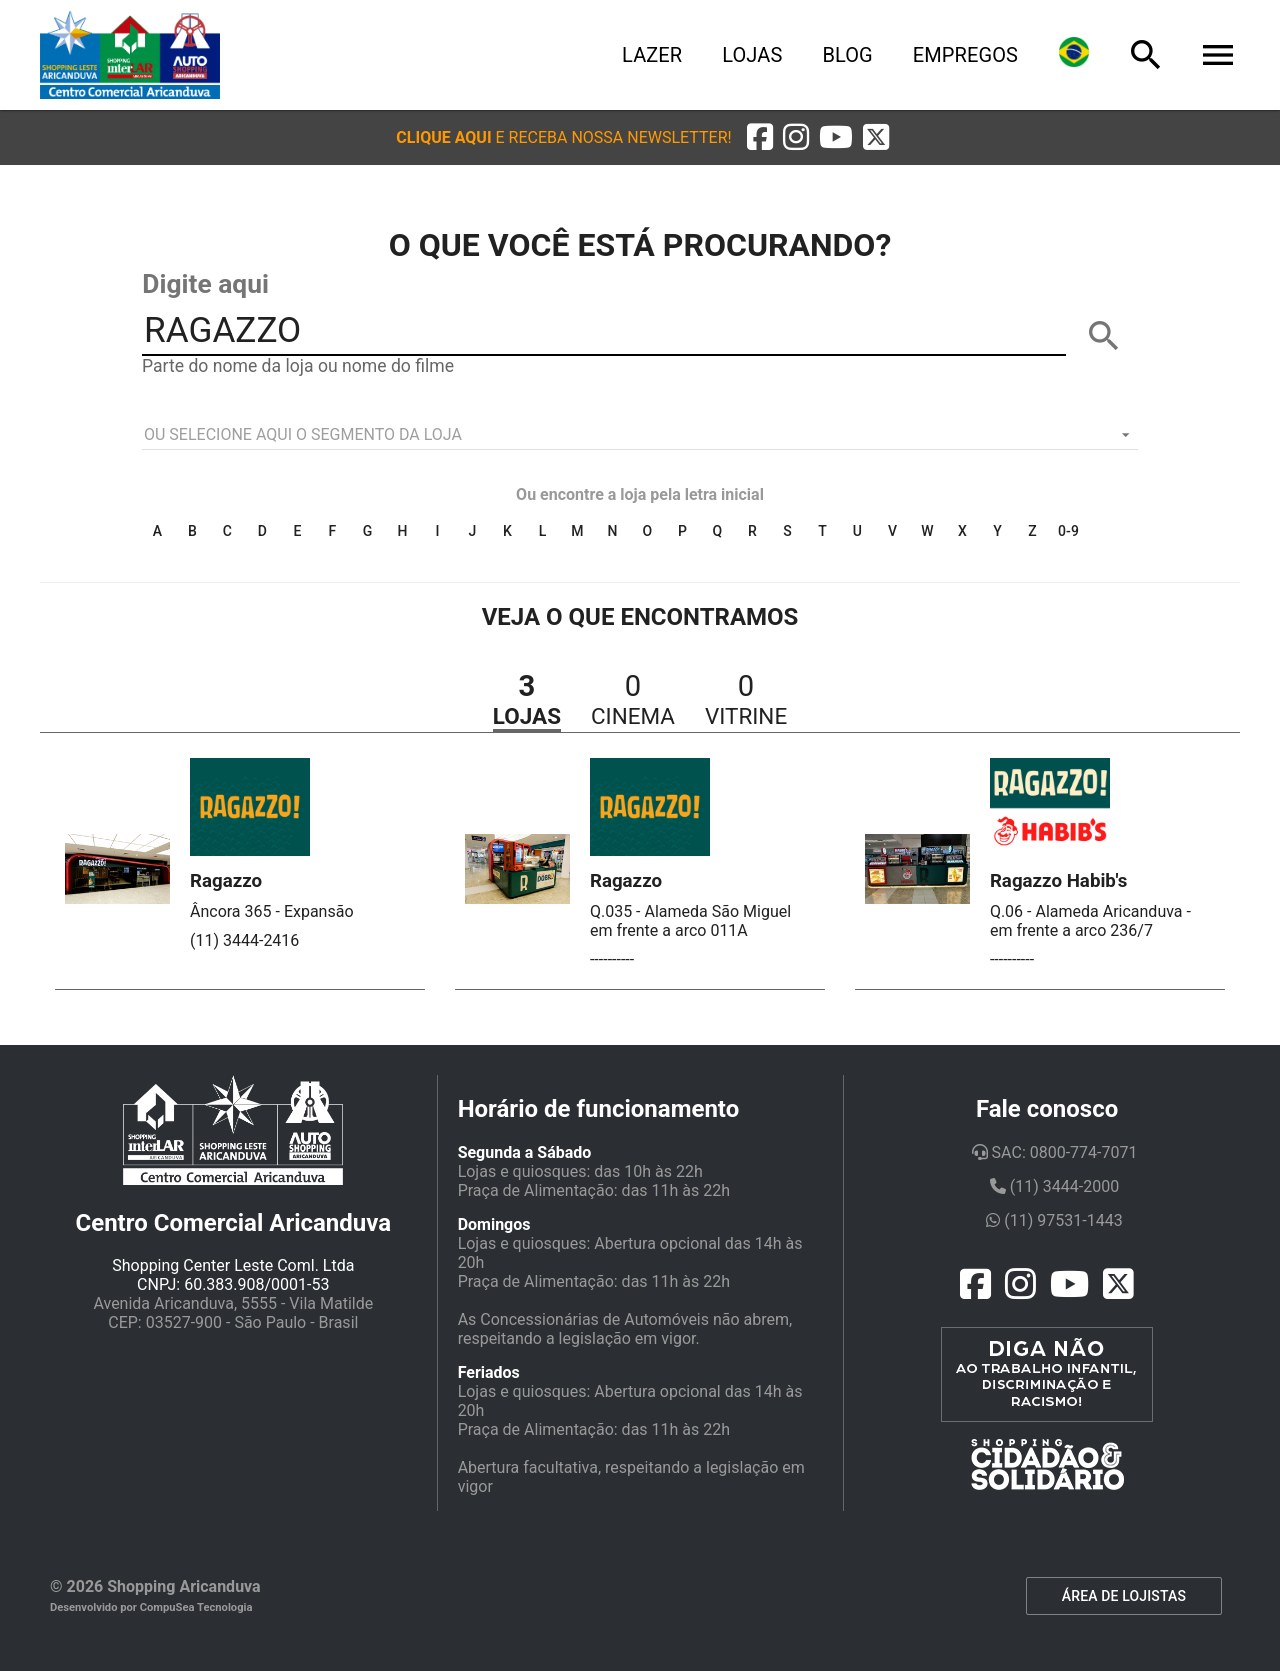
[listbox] (640, 435)
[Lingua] (1074, 55)
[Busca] (1146, 55)
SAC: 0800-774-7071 (1055, 1152)
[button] (563, 137)
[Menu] (1218, 55)
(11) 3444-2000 (1054, 1186)
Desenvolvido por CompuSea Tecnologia (151, 1607)
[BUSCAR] (1104, 336)
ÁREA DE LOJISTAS (1124, 1596)
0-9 (1068, 531)
